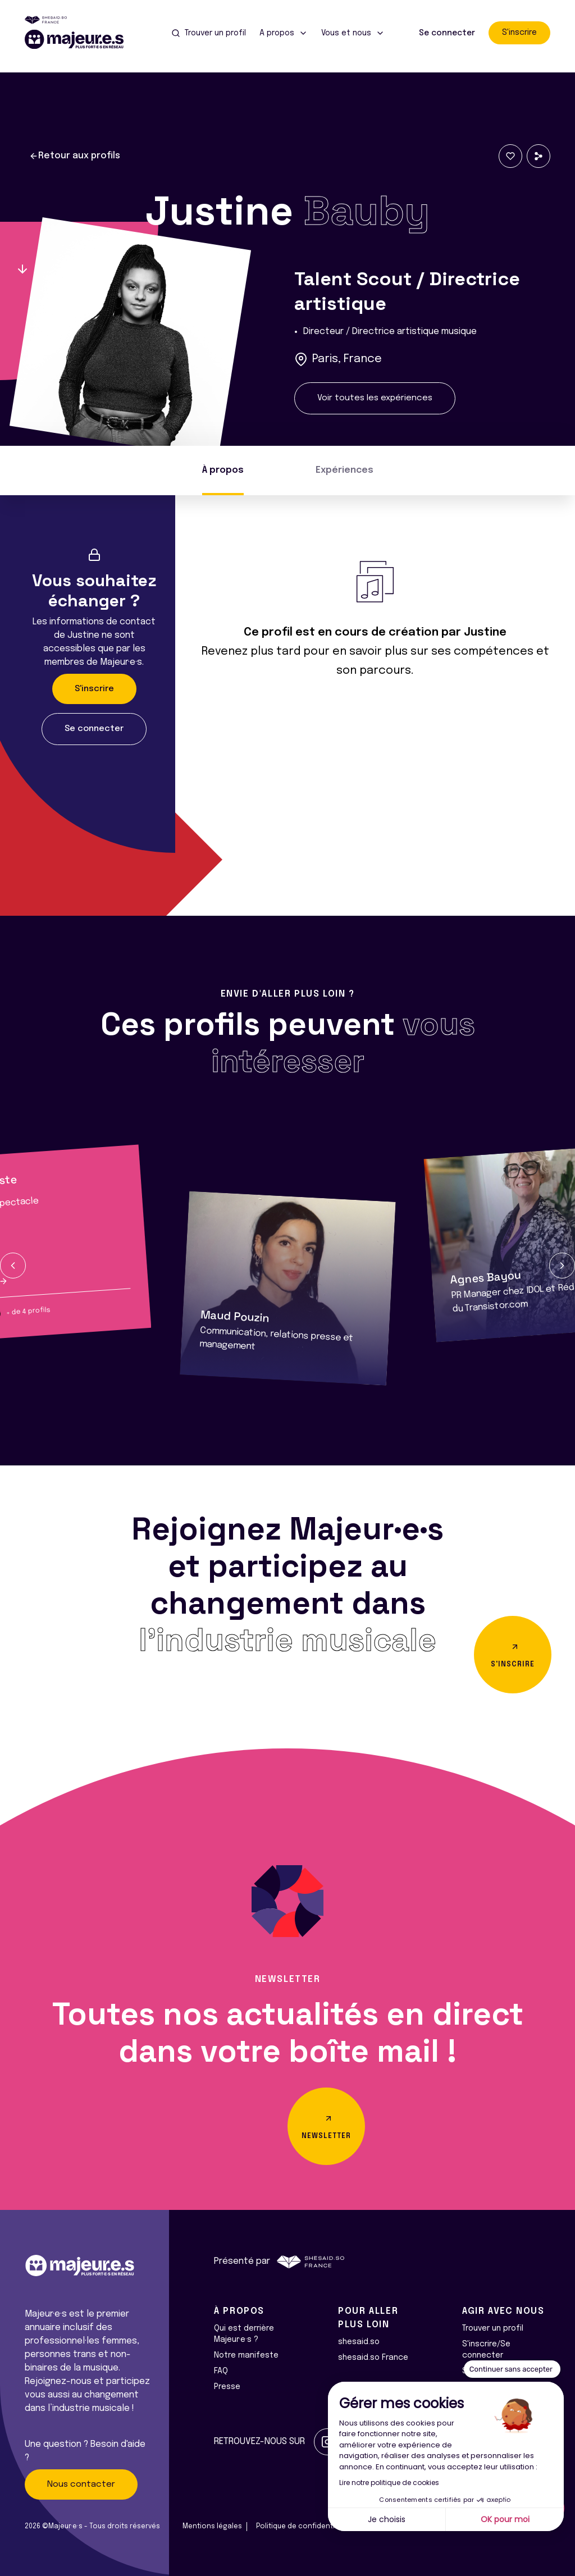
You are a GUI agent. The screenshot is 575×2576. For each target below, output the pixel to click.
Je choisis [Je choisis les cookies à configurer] (386, 2519)
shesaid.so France (373, 2358)
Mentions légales (212, 2526)
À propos (223, 470)
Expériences (344, 470)
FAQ (221, 2371)
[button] (13, 1265)
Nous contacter (81, 2484)
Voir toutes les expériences (374, 398)
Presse (227, 2387)
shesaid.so (359, 2342)
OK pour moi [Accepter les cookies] (505, 2519)
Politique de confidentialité (303, 2526)
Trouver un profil (492, 2328)
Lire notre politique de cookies (389, 2482)
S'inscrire (519, 32)
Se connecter (447, 33)
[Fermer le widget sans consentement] (512, 2369)
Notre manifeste (246, 2355)
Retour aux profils (74, 156)
